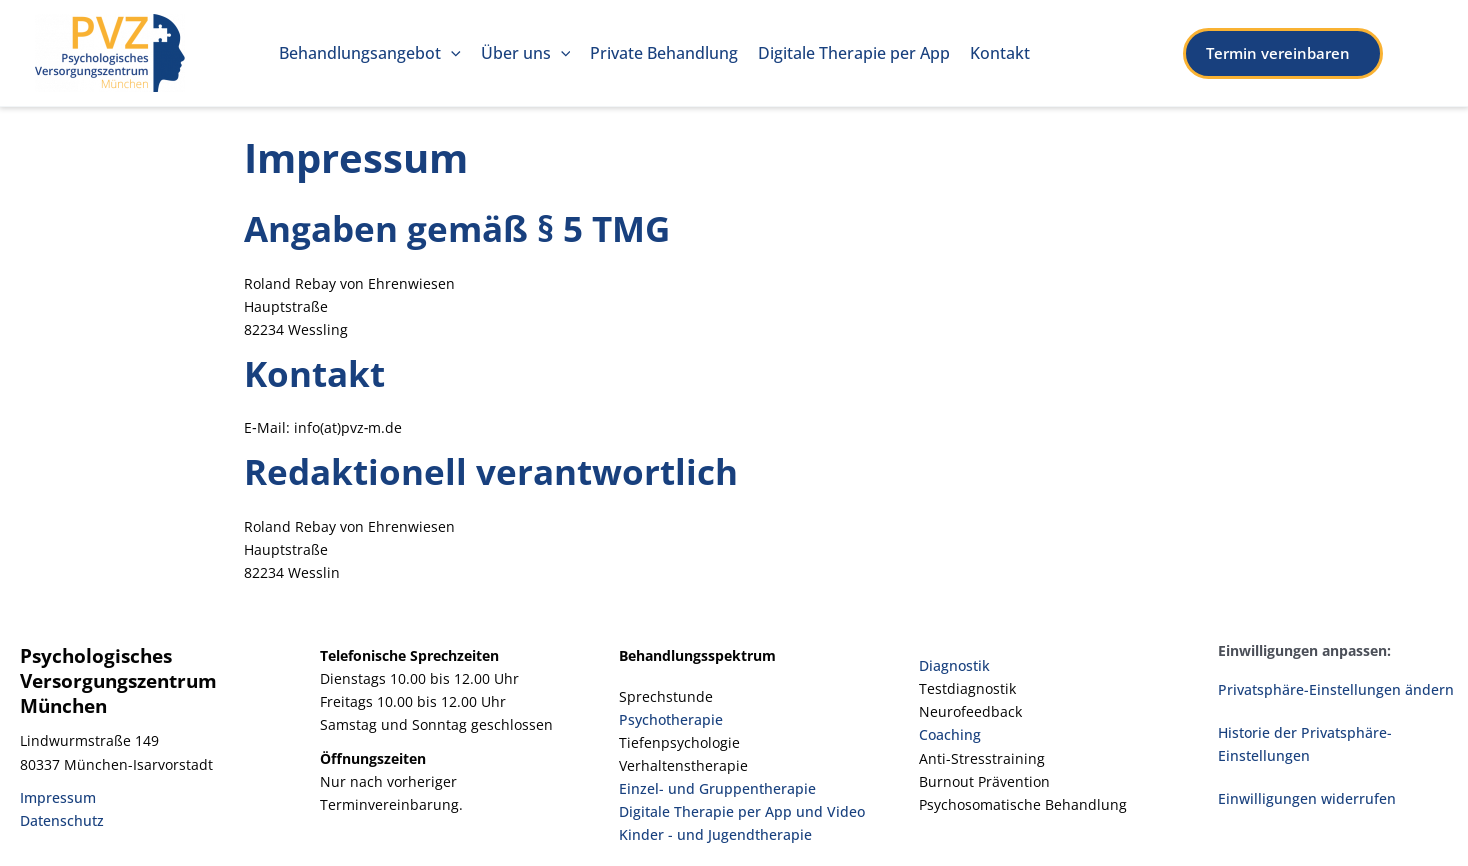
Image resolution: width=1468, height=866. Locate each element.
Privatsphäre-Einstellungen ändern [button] (1336, 689)
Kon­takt (1000, 53)
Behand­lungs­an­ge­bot (370, 53)
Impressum (58, 797)
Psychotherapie (671, 719)
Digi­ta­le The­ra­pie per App (854, 53)
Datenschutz (62, 820)
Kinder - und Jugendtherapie (715, 834)
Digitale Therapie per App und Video (742, 811)
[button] (1308, 53)
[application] (451, 53)
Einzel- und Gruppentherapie (717, 788)
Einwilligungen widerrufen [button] (1307, 798)
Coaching (950, 734)
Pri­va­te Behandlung (664, 53)
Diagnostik (954, 665)
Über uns (526, 53)
